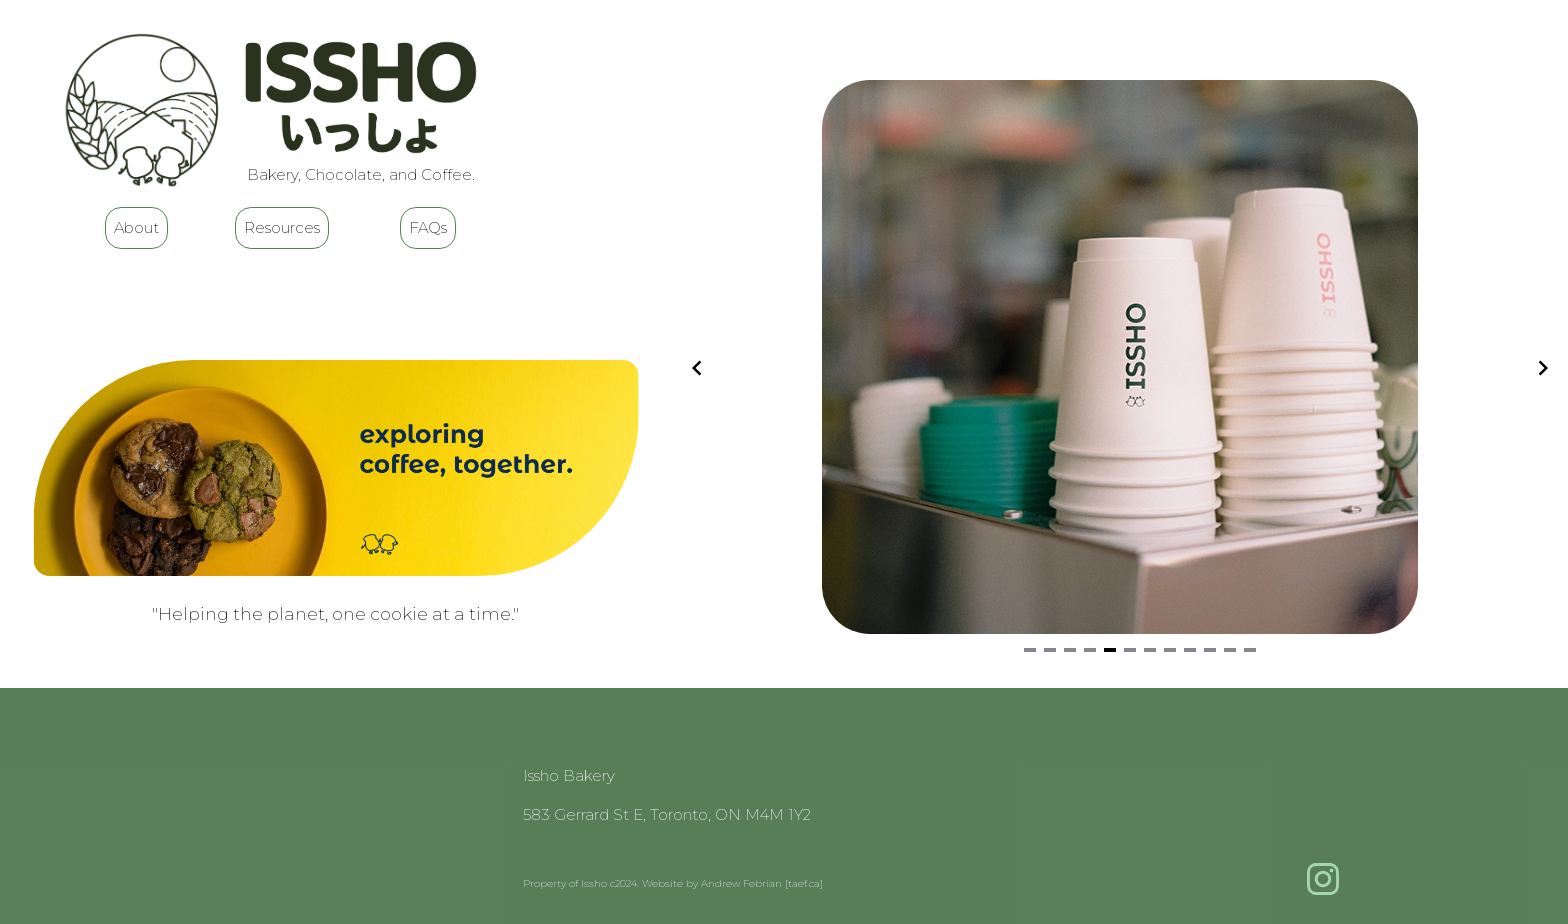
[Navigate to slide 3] (1070, 650)
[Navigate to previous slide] (697, 368)
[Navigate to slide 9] (1190, 650)
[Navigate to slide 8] (1170, 650)
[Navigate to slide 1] (1030, 650)
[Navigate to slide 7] (1150, 650)
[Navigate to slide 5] (1110, 650)
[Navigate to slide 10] (1210, 650)
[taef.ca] (804, 883)
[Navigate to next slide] (1543, 368)
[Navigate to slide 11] (1230, 650)
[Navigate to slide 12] (1250, 650)
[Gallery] (1120, 368)
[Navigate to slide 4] (1090, 650)
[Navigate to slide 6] (1130, 650)
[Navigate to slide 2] (1050, 650)
